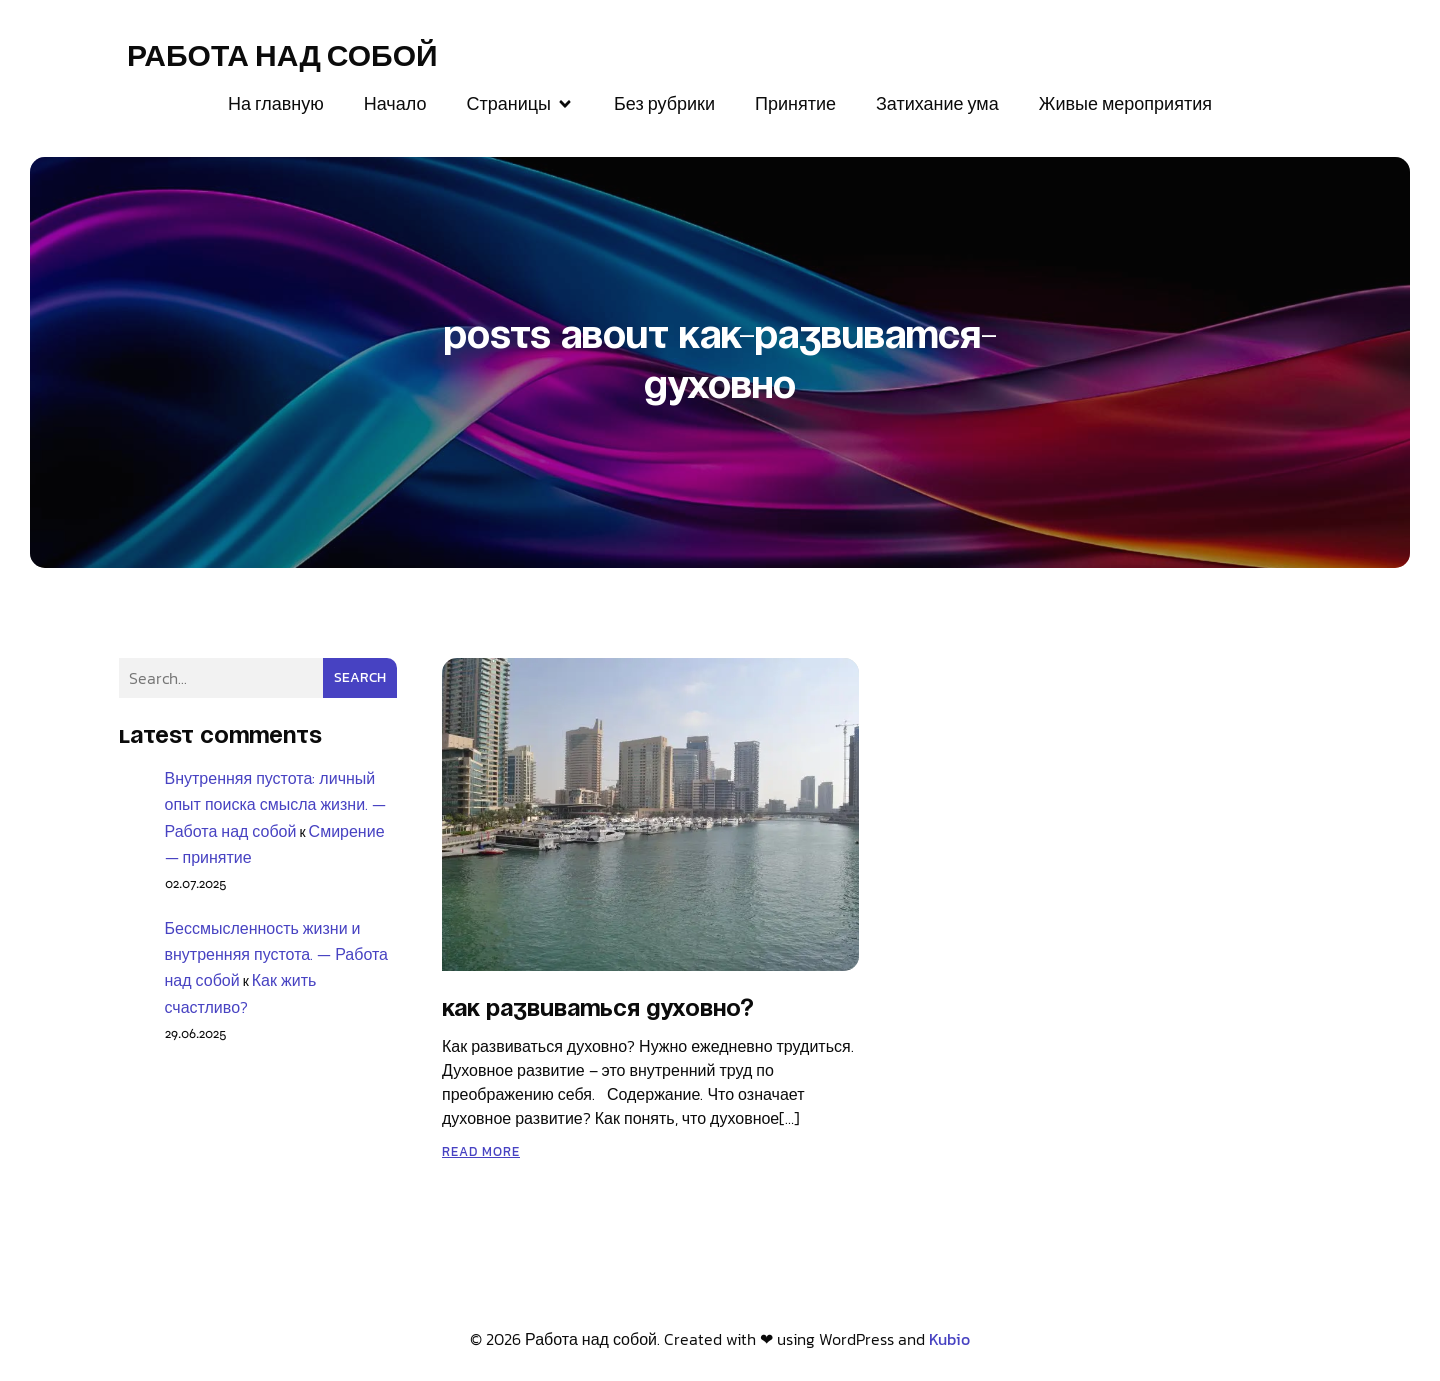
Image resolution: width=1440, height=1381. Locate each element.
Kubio (949, 1339)
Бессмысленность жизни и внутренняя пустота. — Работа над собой (276, 954)
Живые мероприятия (1125, 103)
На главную (276, 103)
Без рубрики (664, 103)
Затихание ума (937, 103)
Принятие (795, 103)
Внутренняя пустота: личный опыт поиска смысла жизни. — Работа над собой (276, 804)
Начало (395, 103)
